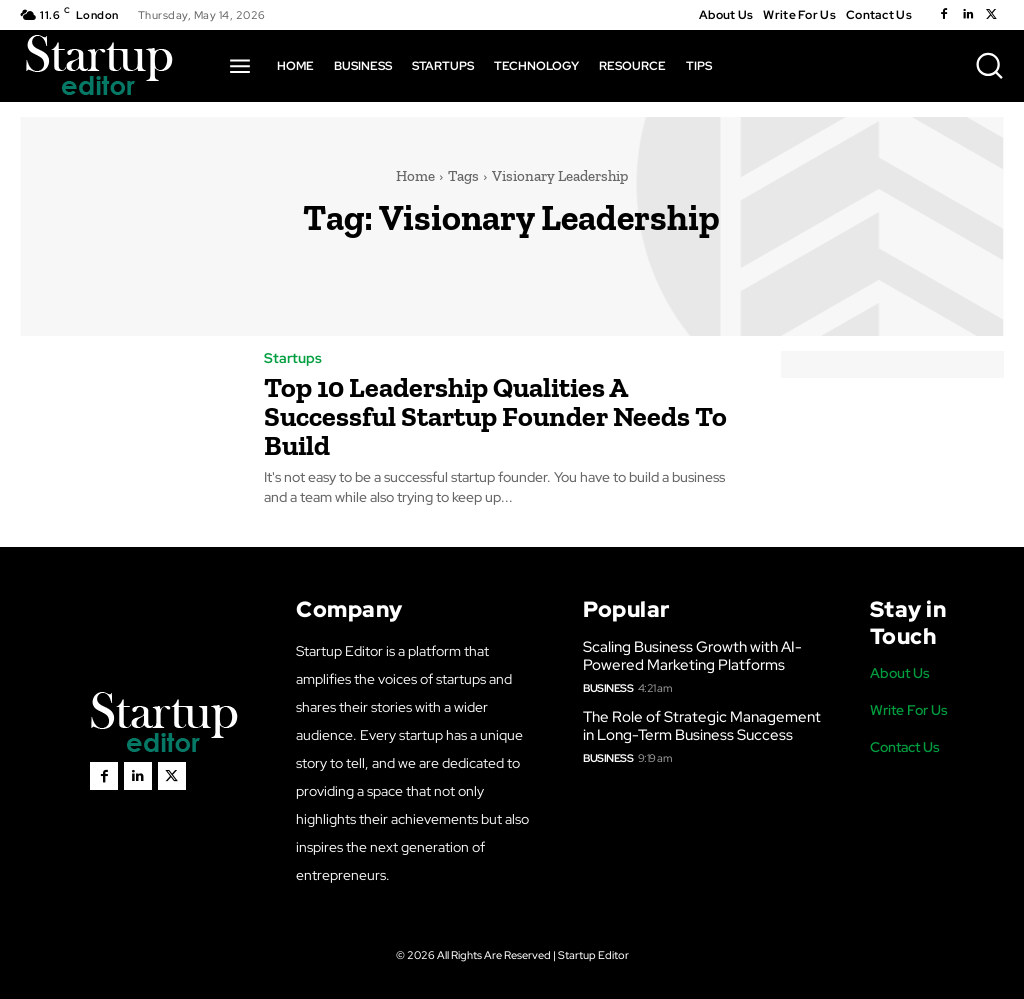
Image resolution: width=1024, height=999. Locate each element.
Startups (293, 358)
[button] (989, 65)
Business (608, 685)
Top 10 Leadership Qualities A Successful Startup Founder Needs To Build (495, 414)
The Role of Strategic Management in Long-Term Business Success (702, 723)
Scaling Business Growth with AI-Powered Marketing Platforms (692, 653)
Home (415, 176)
